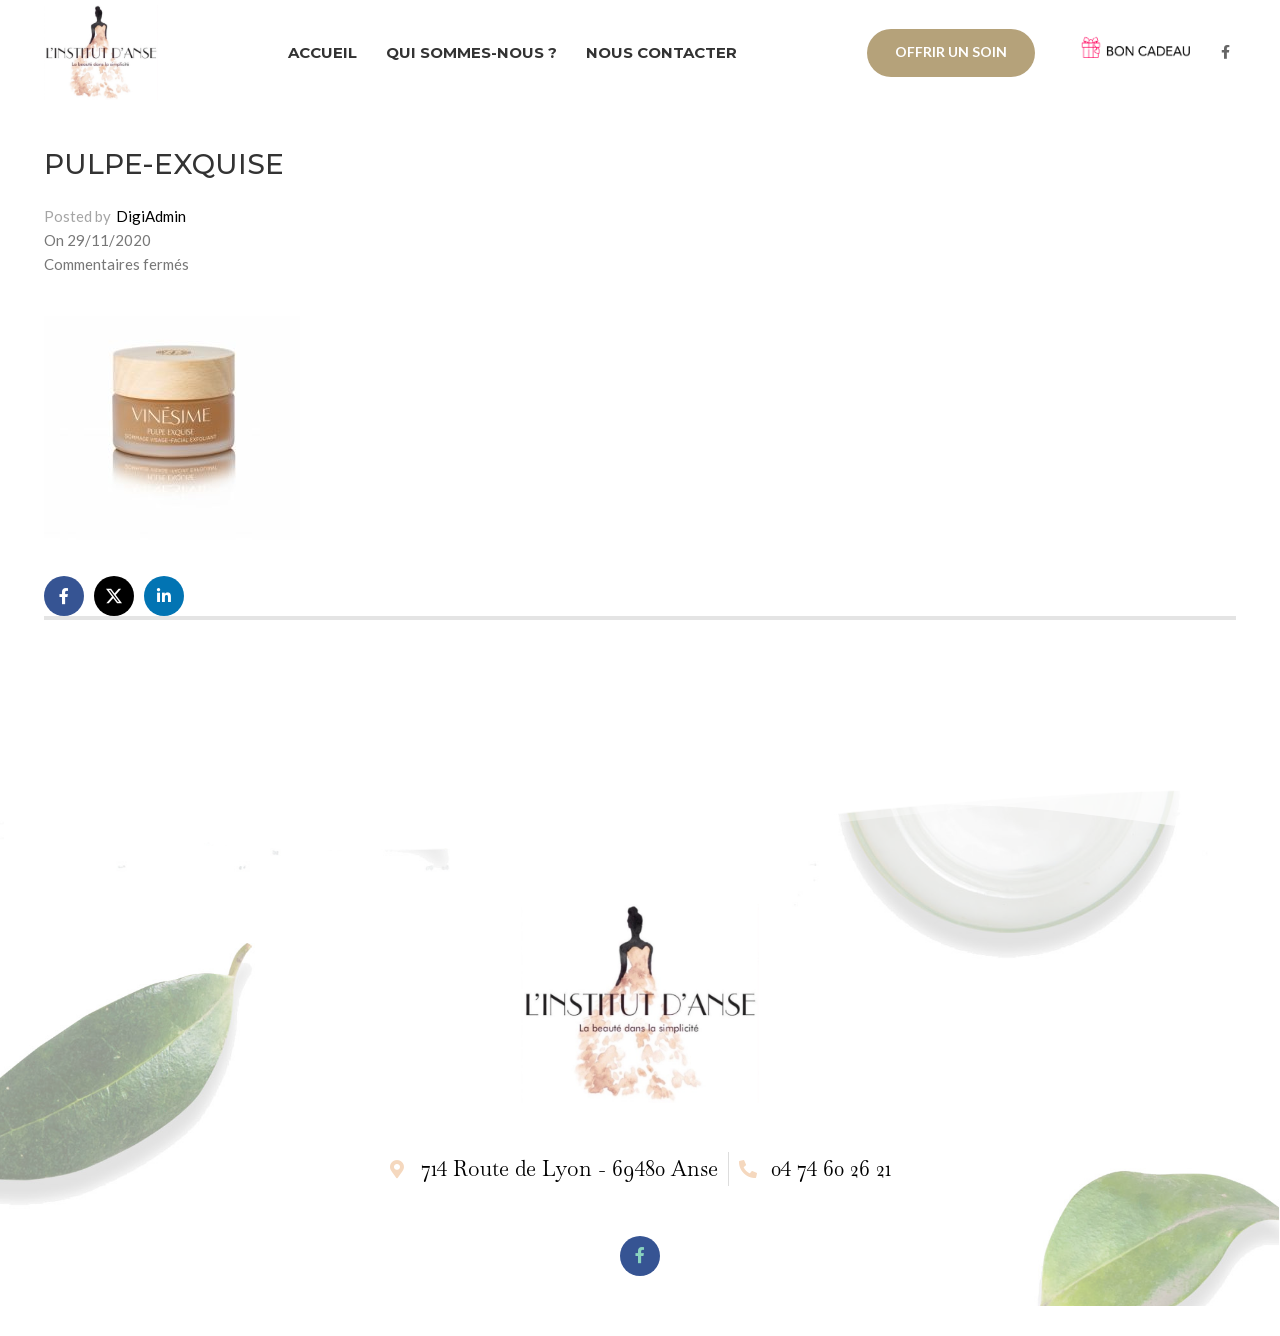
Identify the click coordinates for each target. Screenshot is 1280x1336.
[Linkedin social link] (164, 596)
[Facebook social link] (1225, 52)
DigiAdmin (151, 216)
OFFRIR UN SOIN (951, 51)
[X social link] (114, 596)
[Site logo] (101, 50)
